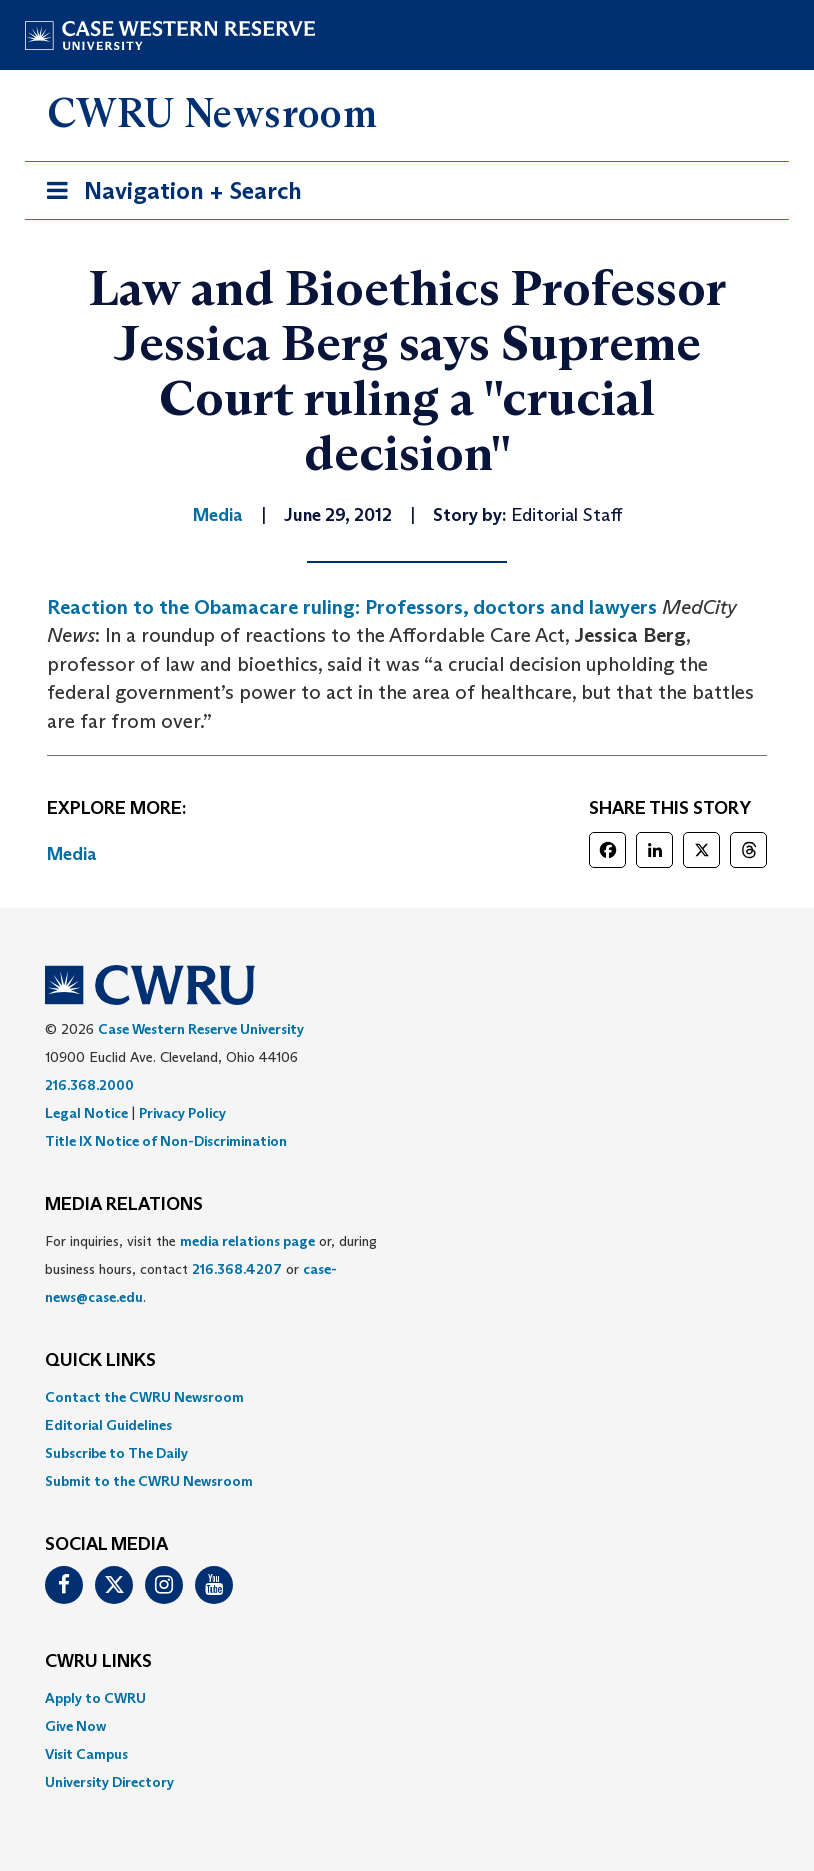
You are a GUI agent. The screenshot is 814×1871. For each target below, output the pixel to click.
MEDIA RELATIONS (124, 1205)
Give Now (75, 1726)
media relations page (247, 1241)
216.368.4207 (237, 1269)
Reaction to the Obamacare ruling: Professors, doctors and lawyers (352, 607)
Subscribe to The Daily (116, 1453)
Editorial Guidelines (108, 1425)
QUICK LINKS (100, 1361)
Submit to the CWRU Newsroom (149, 1481)
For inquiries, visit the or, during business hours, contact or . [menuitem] (211, 1269)
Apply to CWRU (95, 1698)
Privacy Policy (182, 1113)
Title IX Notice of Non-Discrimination (166, 1141)
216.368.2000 (89, 1085)
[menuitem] (407, 1397)
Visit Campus (86, 1754)
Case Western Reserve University (201, 1029)
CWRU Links (98, 1662)
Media (72, 854)
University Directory (109, 1782)
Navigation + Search (168, 194)
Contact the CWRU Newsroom (144, 1397)
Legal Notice (86, 1113)
